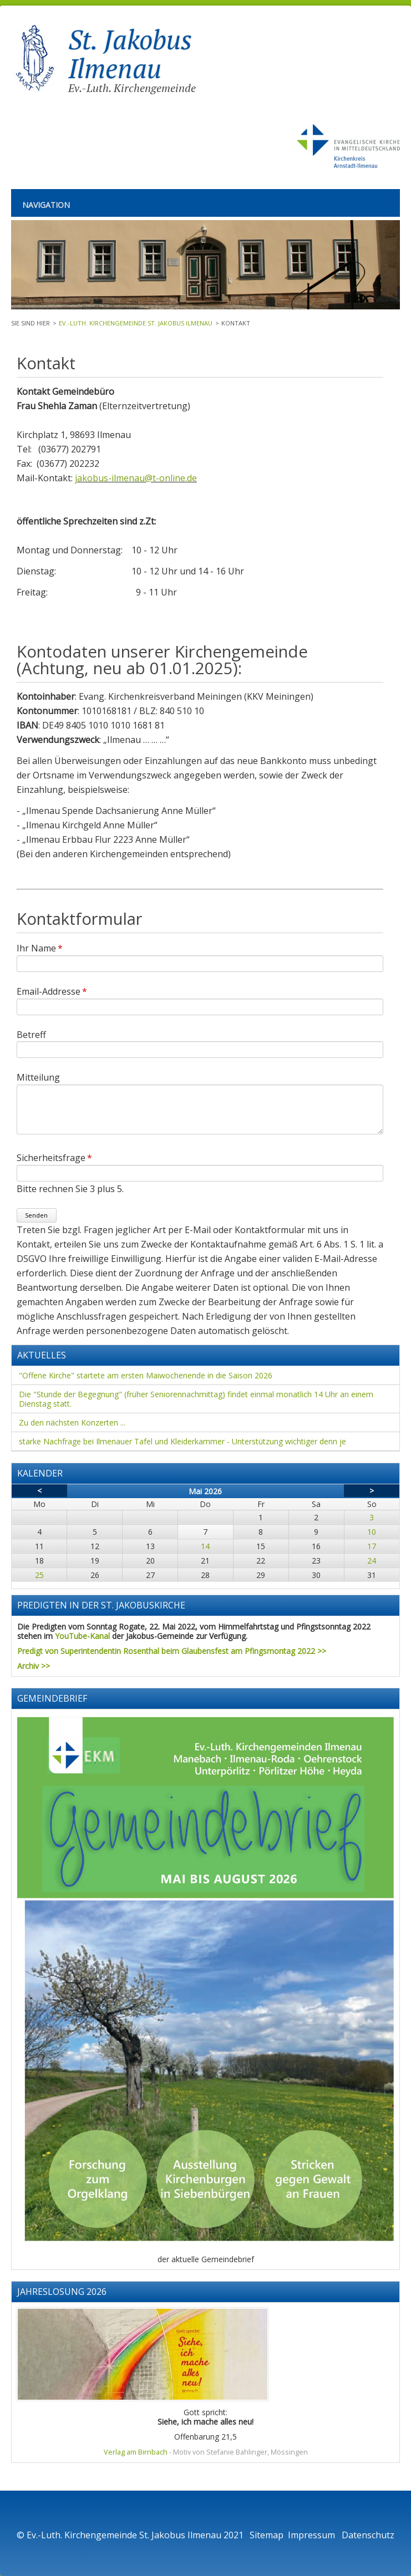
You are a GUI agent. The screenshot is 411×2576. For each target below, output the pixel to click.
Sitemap (266, 2535)
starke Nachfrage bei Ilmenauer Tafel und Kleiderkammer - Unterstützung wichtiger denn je (182, 1441)
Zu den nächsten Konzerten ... (72, 1422)
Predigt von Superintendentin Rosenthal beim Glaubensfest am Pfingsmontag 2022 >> (171, 1651)
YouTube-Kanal (82, 1636)
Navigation (46, 205)
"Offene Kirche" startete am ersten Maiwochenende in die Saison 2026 (145, 1375)
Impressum (312, 2535)
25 (39, 1575)
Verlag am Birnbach (136, 2452)
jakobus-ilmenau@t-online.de (136, 478)
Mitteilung (38, 1077)
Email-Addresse (52, 991)
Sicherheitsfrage (54, 1158)
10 (371, 1531)
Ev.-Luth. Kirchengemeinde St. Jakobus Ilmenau (135, 323)
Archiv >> (33, 1666)
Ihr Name (40, 948)
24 (371, 1560)
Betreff (31, 1034)
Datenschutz (368, 2535)
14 (205, 1546)
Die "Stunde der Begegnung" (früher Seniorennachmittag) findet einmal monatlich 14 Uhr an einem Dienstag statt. (196, 1399)
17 (371, 1546)
